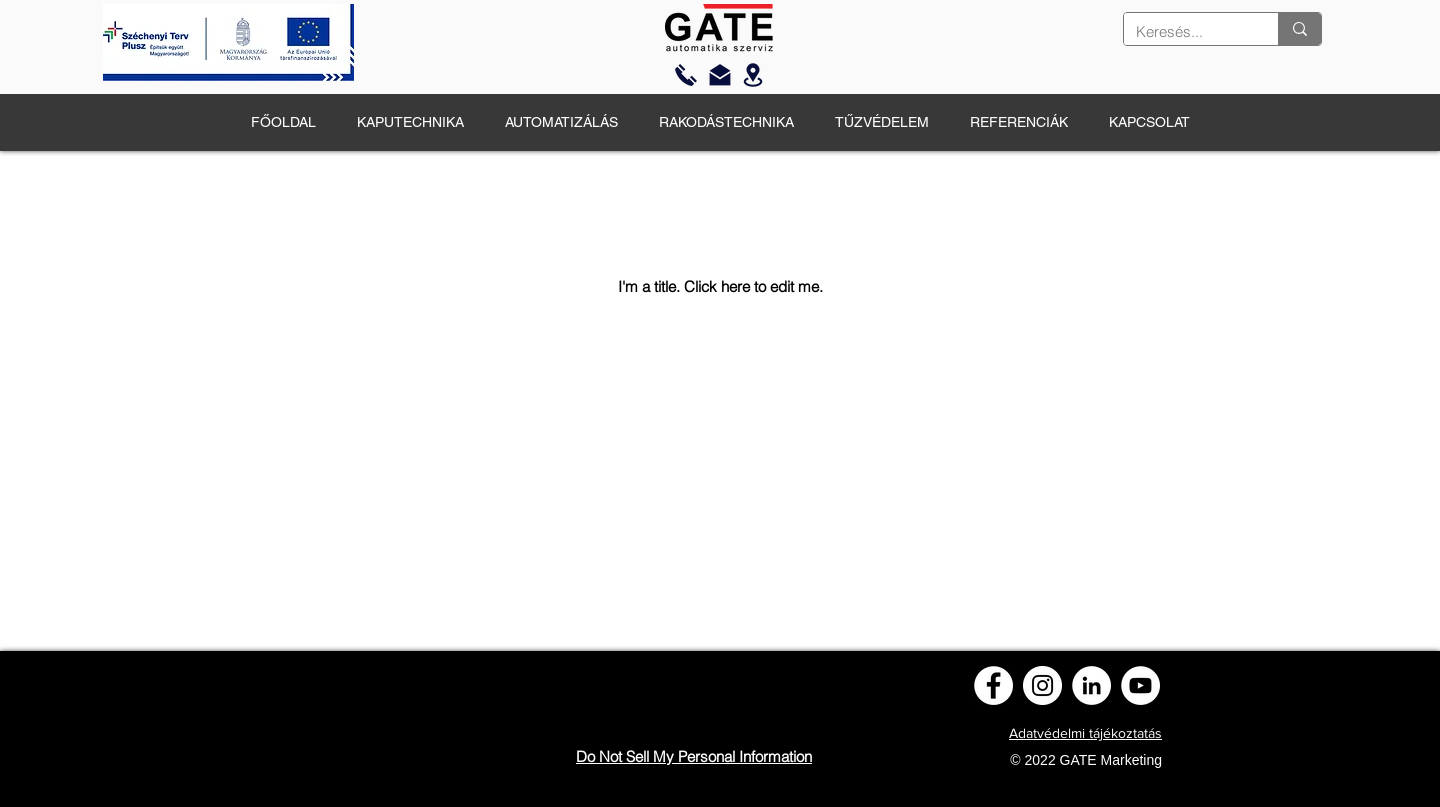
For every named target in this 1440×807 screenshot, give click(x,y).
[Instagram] (1042, 685)
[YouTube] (1140, 685)
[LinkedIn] (1091, 685)
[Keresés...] (1186, 31)
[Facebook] (993, 685)
